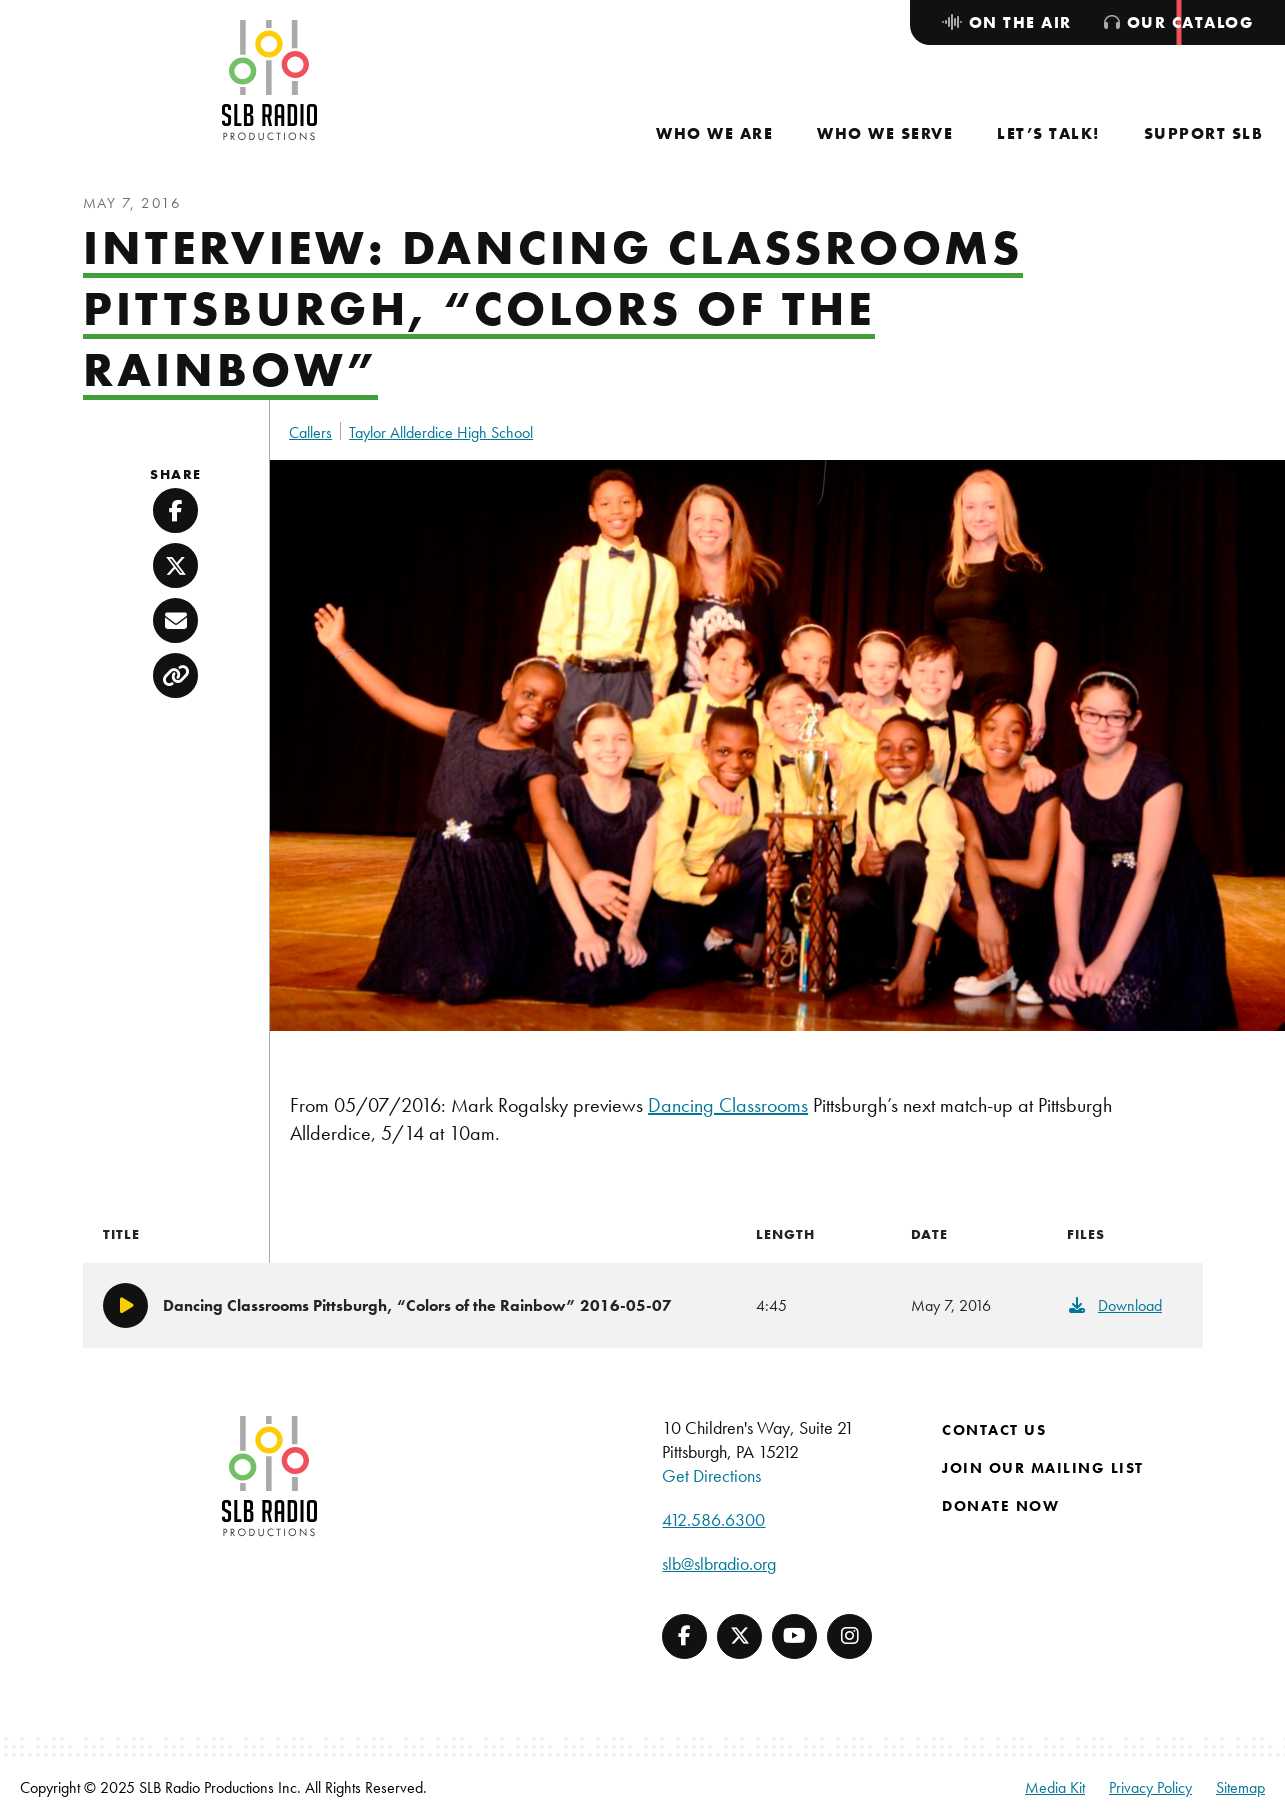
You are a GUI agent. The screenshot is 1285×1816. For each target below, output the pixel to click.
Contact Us (994, 1430)
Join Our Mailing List (1043, 1468)
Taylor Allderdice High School (441, 432)
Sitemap (1240, 1787)
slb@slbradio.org (719, 1563)
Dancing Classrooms (728, 1105)
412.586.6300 (713, 1519)
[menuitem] (714, 133)
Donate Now (1000, 1506)
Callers (310, 432)
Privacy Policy (1150, 1787)
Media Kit (1055, 1787)
